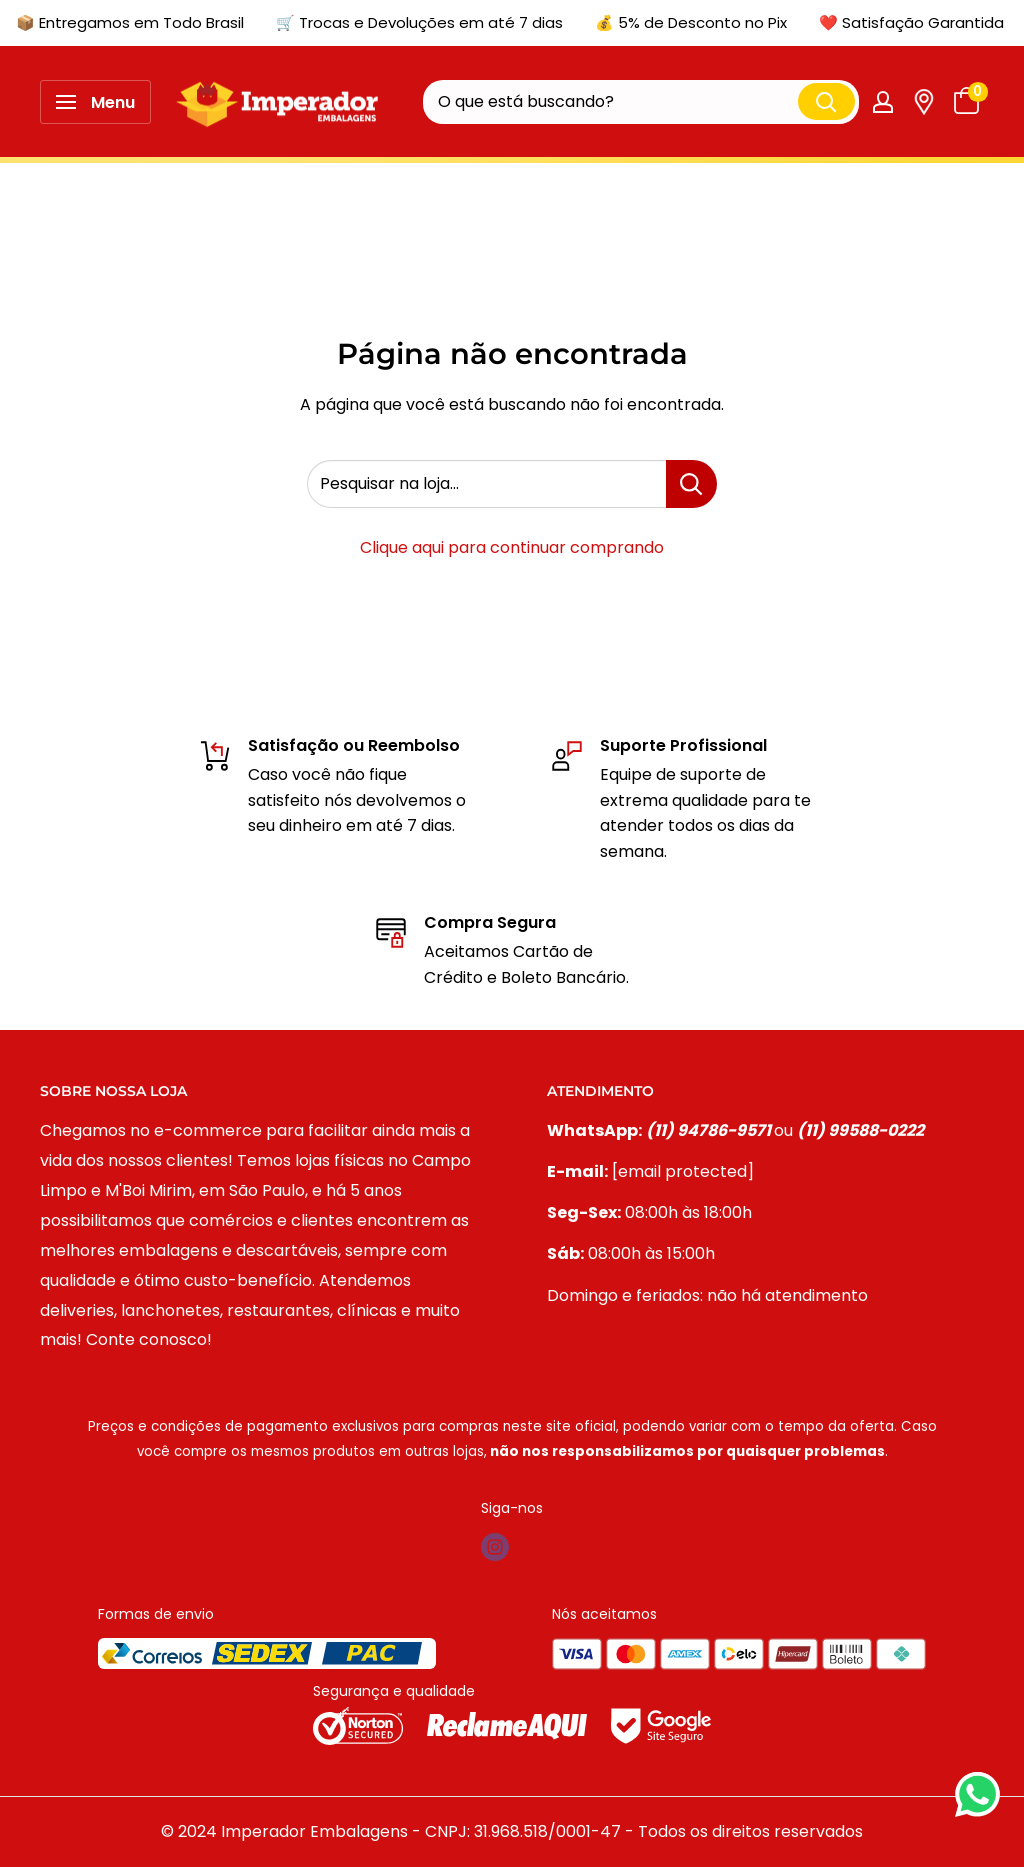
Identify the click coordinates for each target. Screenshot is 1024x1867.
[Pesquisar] (826, 101)
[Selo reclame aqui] (509, 1725)
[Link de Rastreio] (924, 102)
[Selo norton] (360, 1725)
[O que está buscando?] (610, 102)
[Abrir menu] (95, 102)
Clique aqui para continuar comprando (512, 547)
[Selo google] (661, 1725)
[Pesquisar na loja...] (691, 484)
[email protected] (683, 1171)
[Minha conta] (883, 102)
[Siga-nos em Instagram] (495, 1547)
